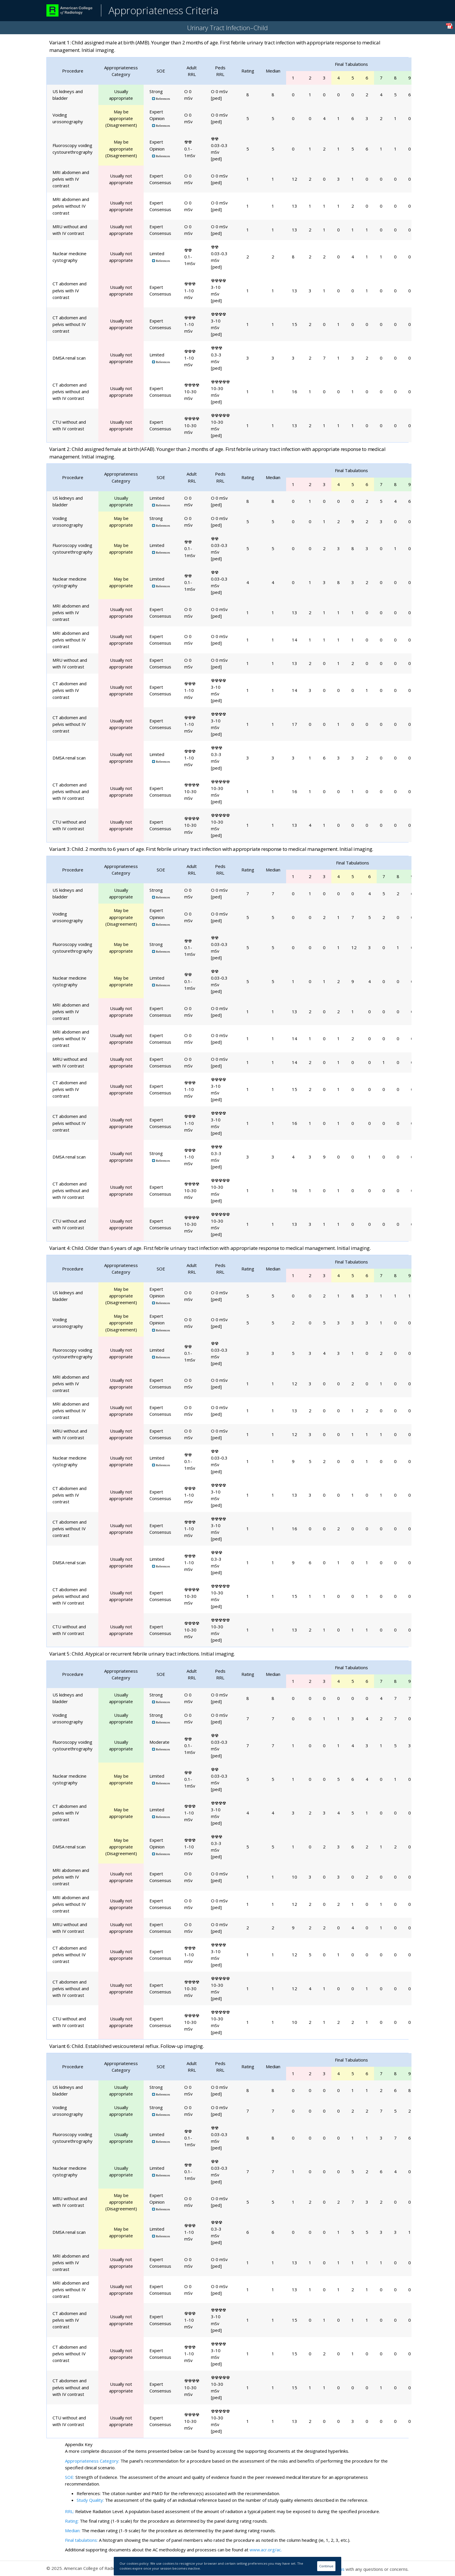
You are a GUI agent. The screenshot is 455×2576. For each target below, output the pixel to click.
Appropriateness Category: (92, 2461)
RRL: (70, 2511)
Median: (72, 2530)
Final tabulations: (81, 2540)
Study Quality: (90, 2500)
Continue (326, 2566)
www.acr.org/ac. (266, 2550)
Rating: (72, 2521)
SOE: (69, 2477)
